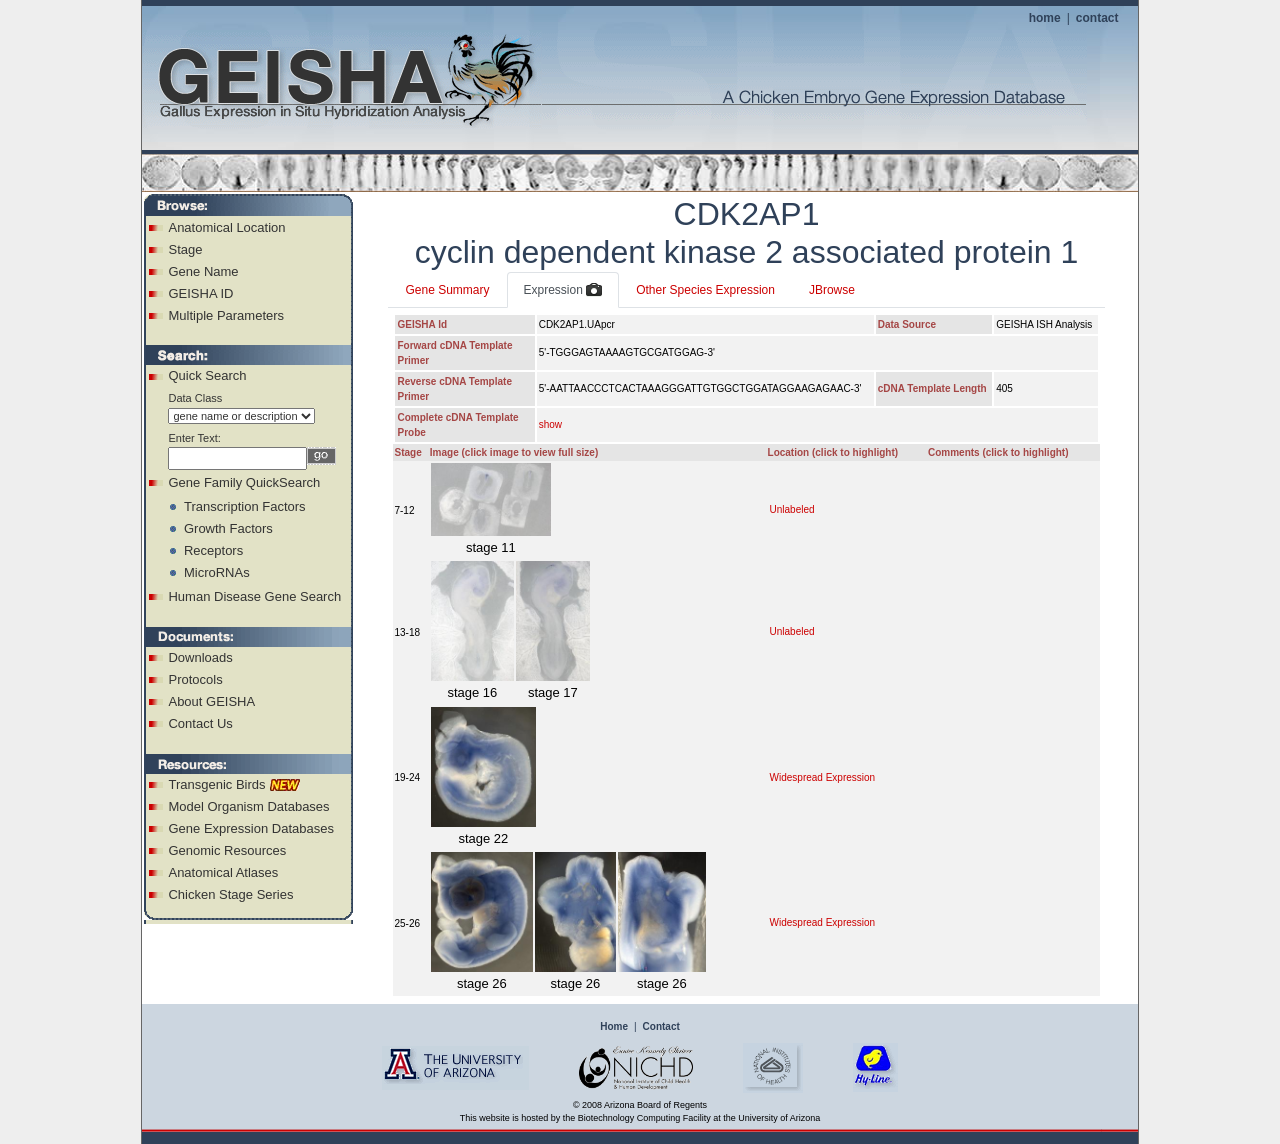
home (1045, 18)
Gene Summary (447, 290)
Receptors (213, 550)
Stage (185, 249)
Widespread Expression (823, 777)
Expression (563, 291)
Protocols (195, 679)
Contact (661, 1026)
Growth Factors (228, 528)
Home (614, 1026)
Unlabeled (792, 509)
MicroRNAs (217, 572)
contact (1097, 18)
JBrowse (832, 290)
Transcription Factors (245, 506)
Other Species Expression (705, 290)
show (550, 424)
